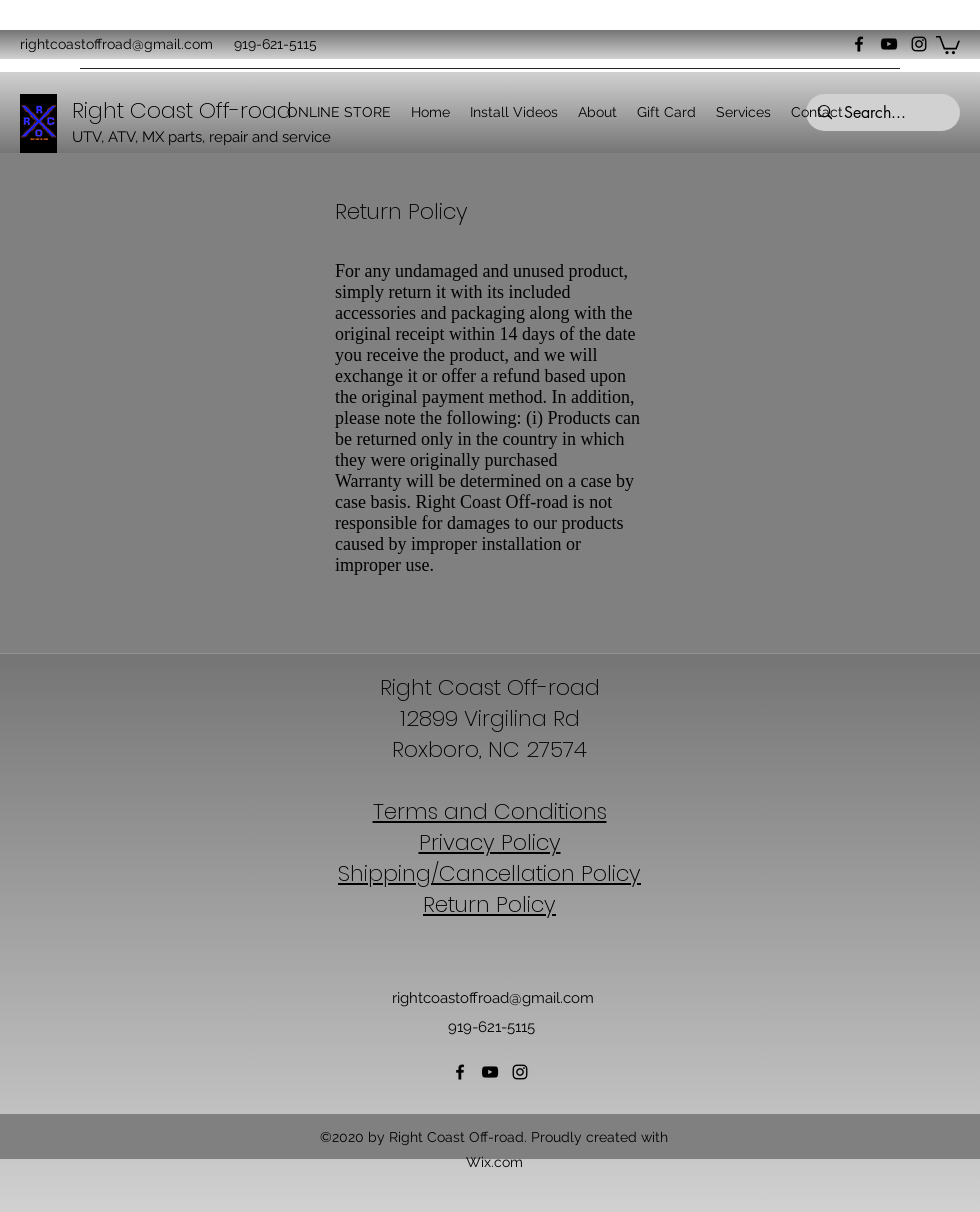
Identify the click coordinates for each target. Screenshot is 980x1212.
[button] (948, 44)
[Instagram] (919, 44)
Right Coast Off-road (490, 687)
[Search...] (881, 113)
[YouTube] (889, 44)
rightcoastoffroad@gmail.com (116, 44)
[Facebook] (859, 44)
